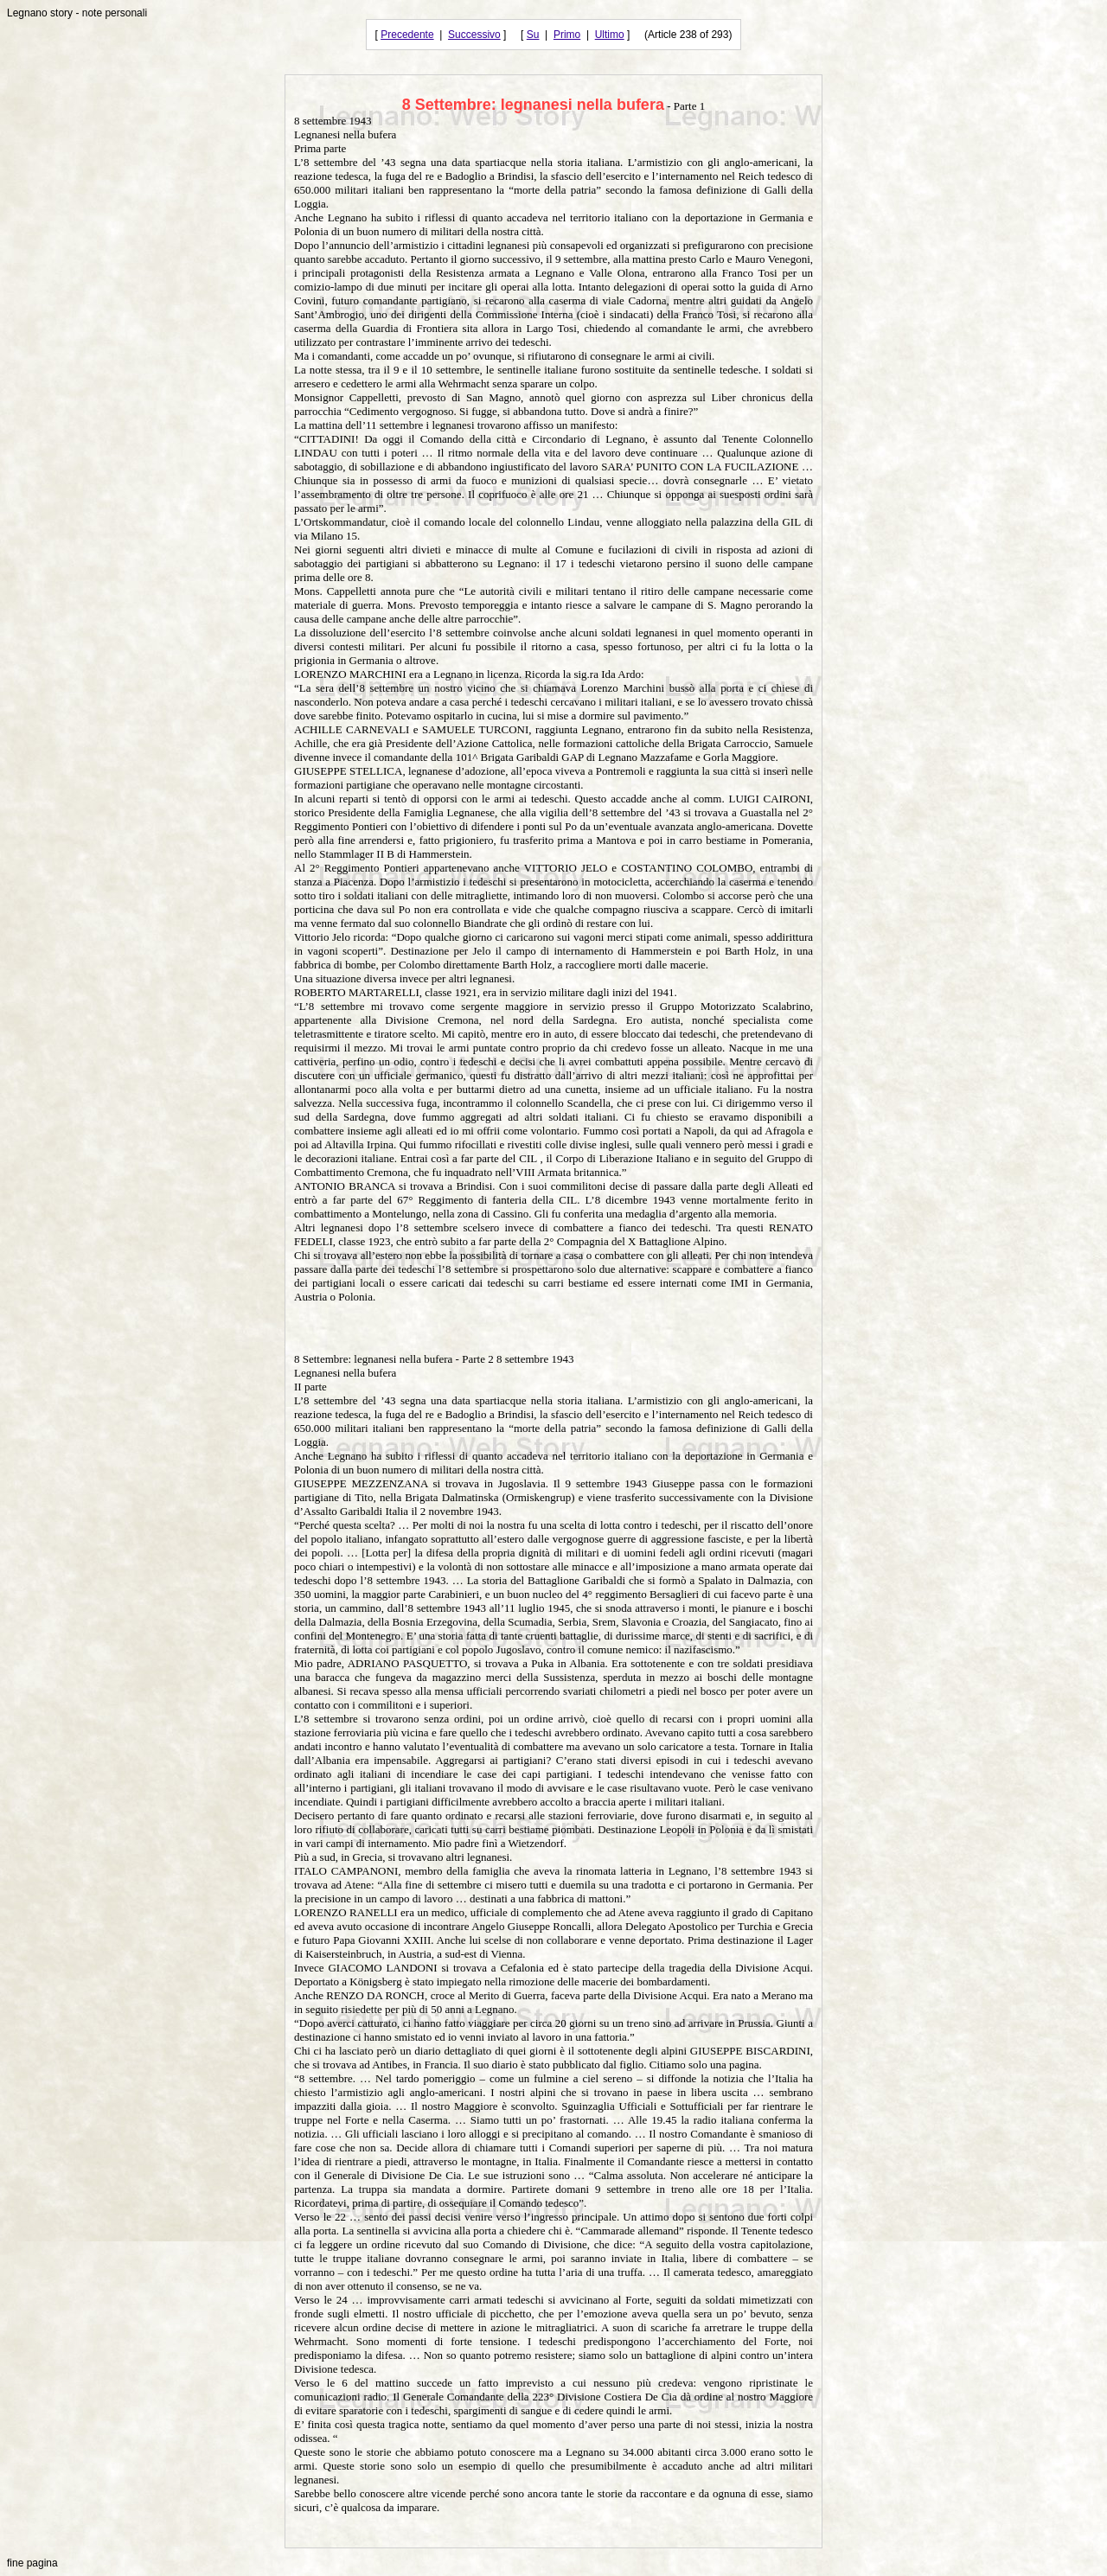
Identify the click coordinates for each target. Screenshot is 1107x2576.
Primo (567, 35)
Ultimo (609, 35)
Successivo (474, 35)
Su (533, 35)
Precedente (407, 35)
